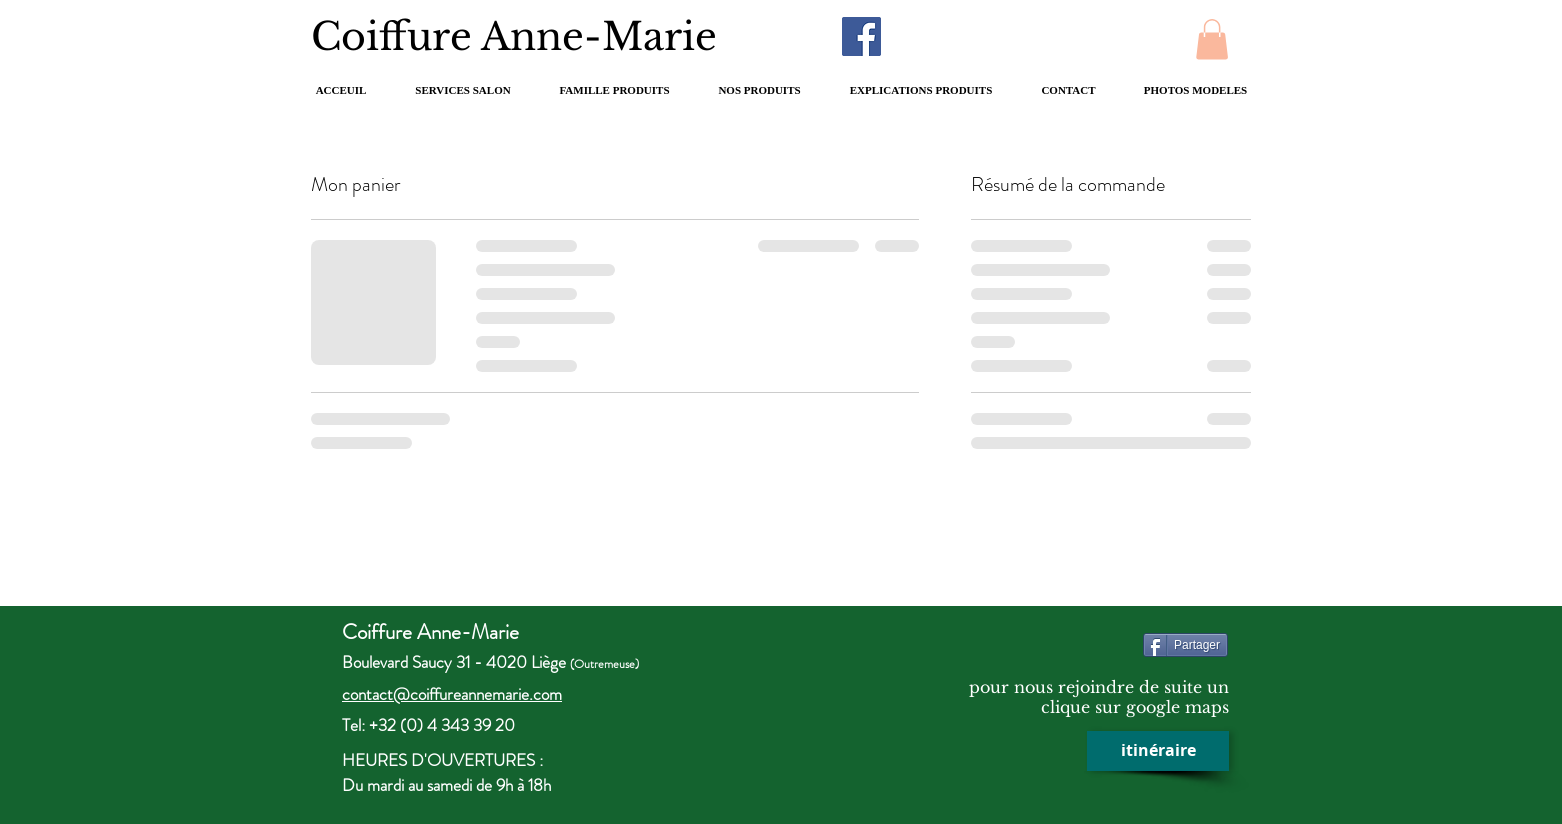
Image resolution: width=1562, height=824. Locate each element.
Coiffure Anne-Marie (536, 36)
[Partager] (1185, 645)
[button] (1212, 39)
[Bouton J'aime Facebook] (1032, 36)
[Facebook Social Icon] (861, 36)
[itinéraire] (1158, 751)
